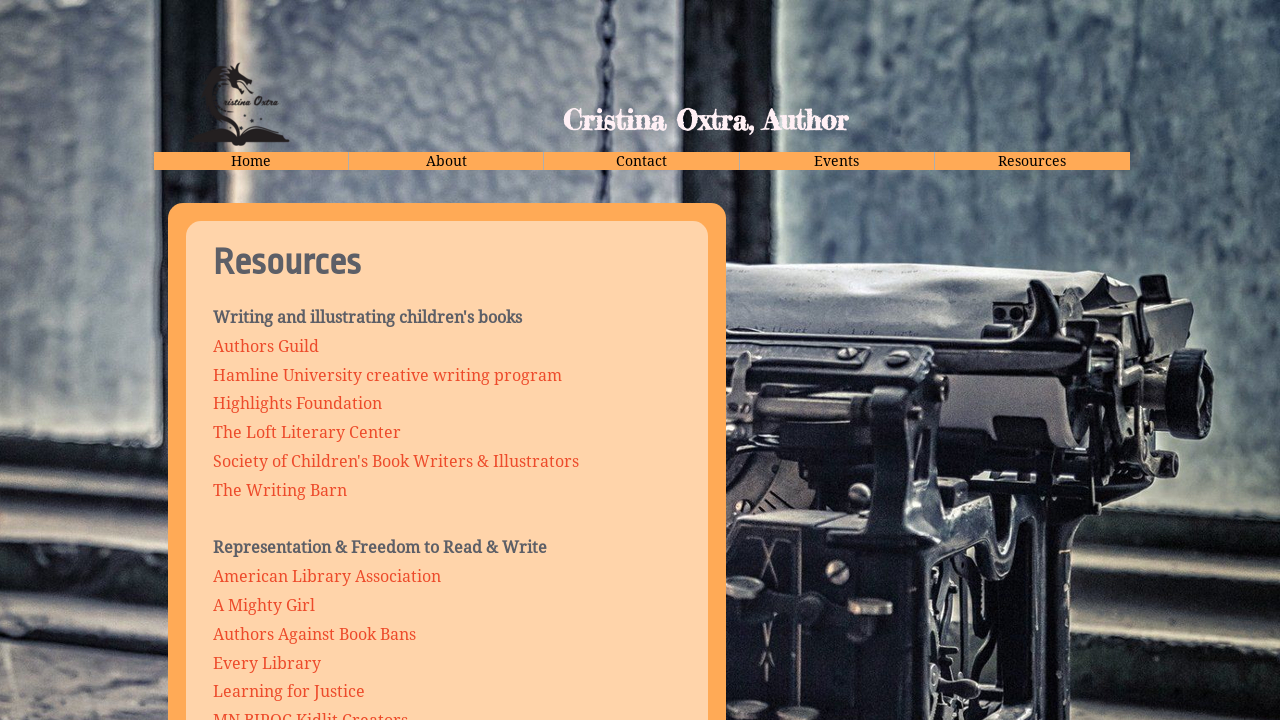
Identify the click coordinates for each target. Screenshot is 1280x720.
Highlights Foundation (299, 403)
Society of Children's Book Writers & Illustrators (396, 461)
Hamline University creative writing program (387, 375)
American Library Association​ (327, 576)
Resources (1032, 161)
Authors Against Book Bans (314, 634)
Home (251, 161)
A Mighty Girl (264, 605)
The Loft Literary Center (307, 432)
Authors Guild (266, 346)
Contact (641, 161)
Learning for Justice (291, 691)
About (446, 161)
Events (836, 161)
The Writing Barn (280, 490)
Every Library (267, 663)
